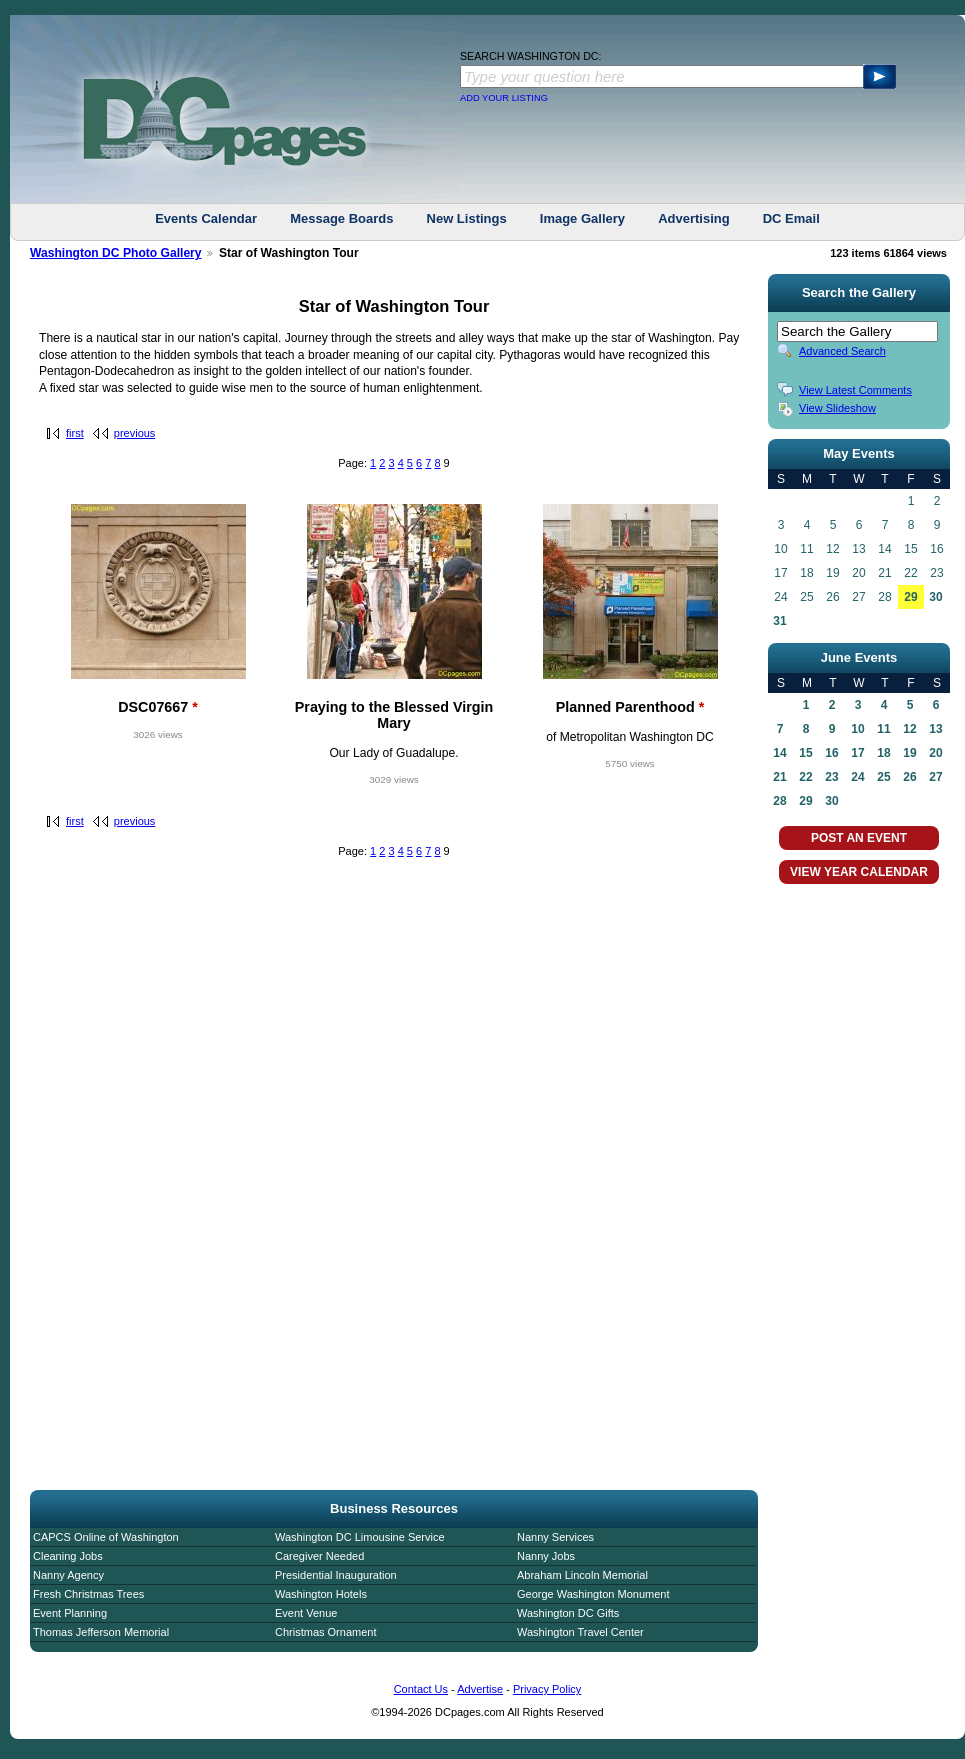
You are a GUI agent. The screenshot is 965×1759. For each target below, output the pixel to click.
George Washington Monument (593, 1594)
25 (883, 777)
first (75, 433)
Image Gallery (582, 218)
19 (909, 753)
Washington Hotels (321, 1594)
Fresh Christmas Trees (88, 1594)
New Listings (467, 218)
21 (779, 777)
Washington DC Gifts (568, 1613)
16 (831, 753)
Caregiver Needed (319, 1556)
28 (779, 801)
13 (935, 729)
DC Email (791, 218)
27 (935, 777)
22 (805, 777)
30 (935, 597)
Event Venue (306, 1613)
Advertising (694, 218)
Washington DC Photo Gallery (116, 253)
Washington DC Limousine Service (360, 1537)
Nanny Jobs (546, 1556)
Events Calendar (206, 218)
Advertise (480, 1689)
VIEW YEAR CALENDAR (859, 872)
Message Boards (341, 218)
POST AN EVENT (859, 838)
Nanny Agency (68, 1575)
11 (883, 729)
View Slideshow (837, 408)
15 (805, 753)
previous (135, 433)
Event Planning (70, 1613)
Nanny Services (555, 1537)
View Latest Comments (855, 390)
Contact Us (421, 1689)
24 (857, 777)
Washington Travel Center (580, 1632)
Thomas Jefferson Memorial (101, 1632)
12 (909, 729)
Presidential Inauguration (336, 1575)
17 (857, 753)
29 (910, 597)
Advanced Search (842, 351)
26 (909, 777)
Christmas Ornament (325, 1632)
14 (779, 753)
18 (883, 753)
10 (857, 729)
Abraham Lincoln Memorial (582, 1575)
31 (779, 621)
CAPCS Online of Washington (106, 1537)
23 (831, 777)
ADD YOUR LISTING (504, 98)
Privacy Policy (547, 1689)
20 (935, 753)
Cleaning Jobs (68, 1556)
